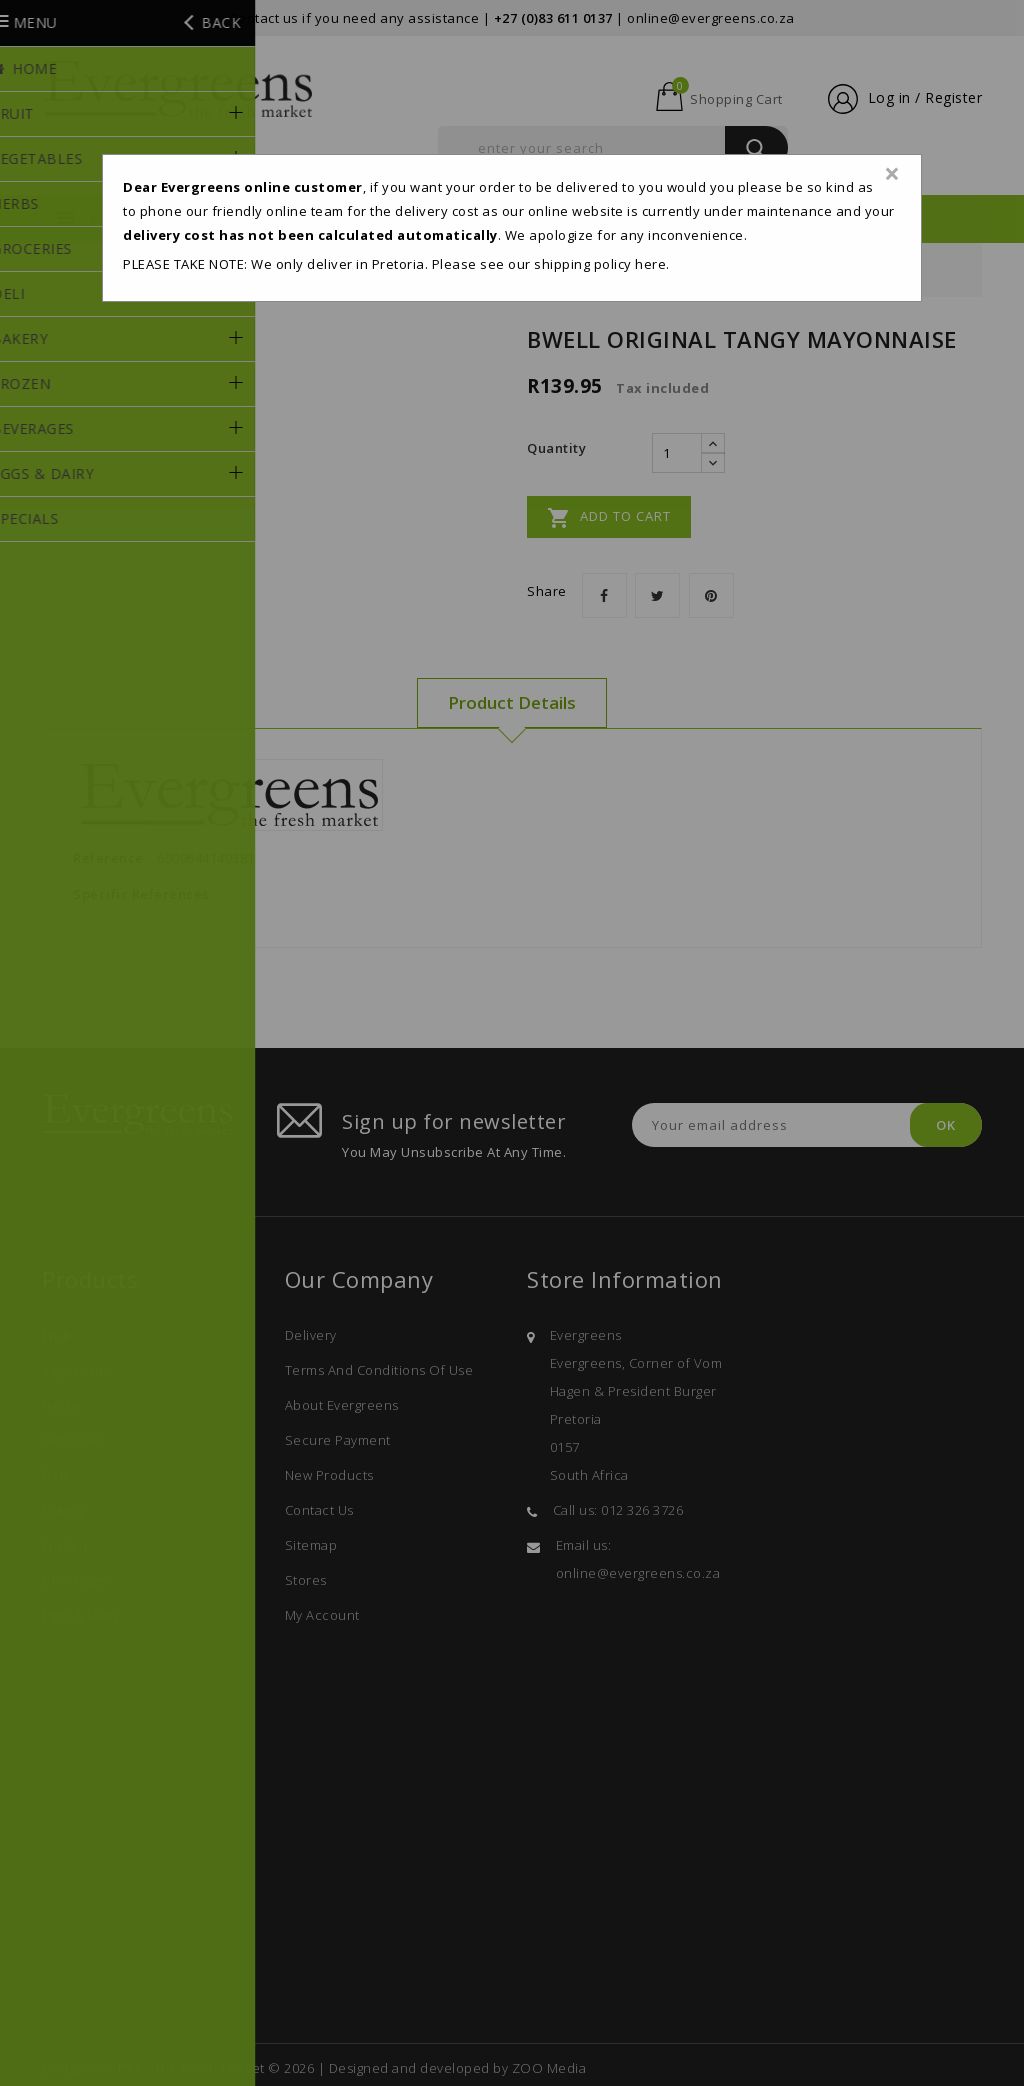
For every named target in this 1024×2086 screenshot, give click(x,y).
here (650, 264)
